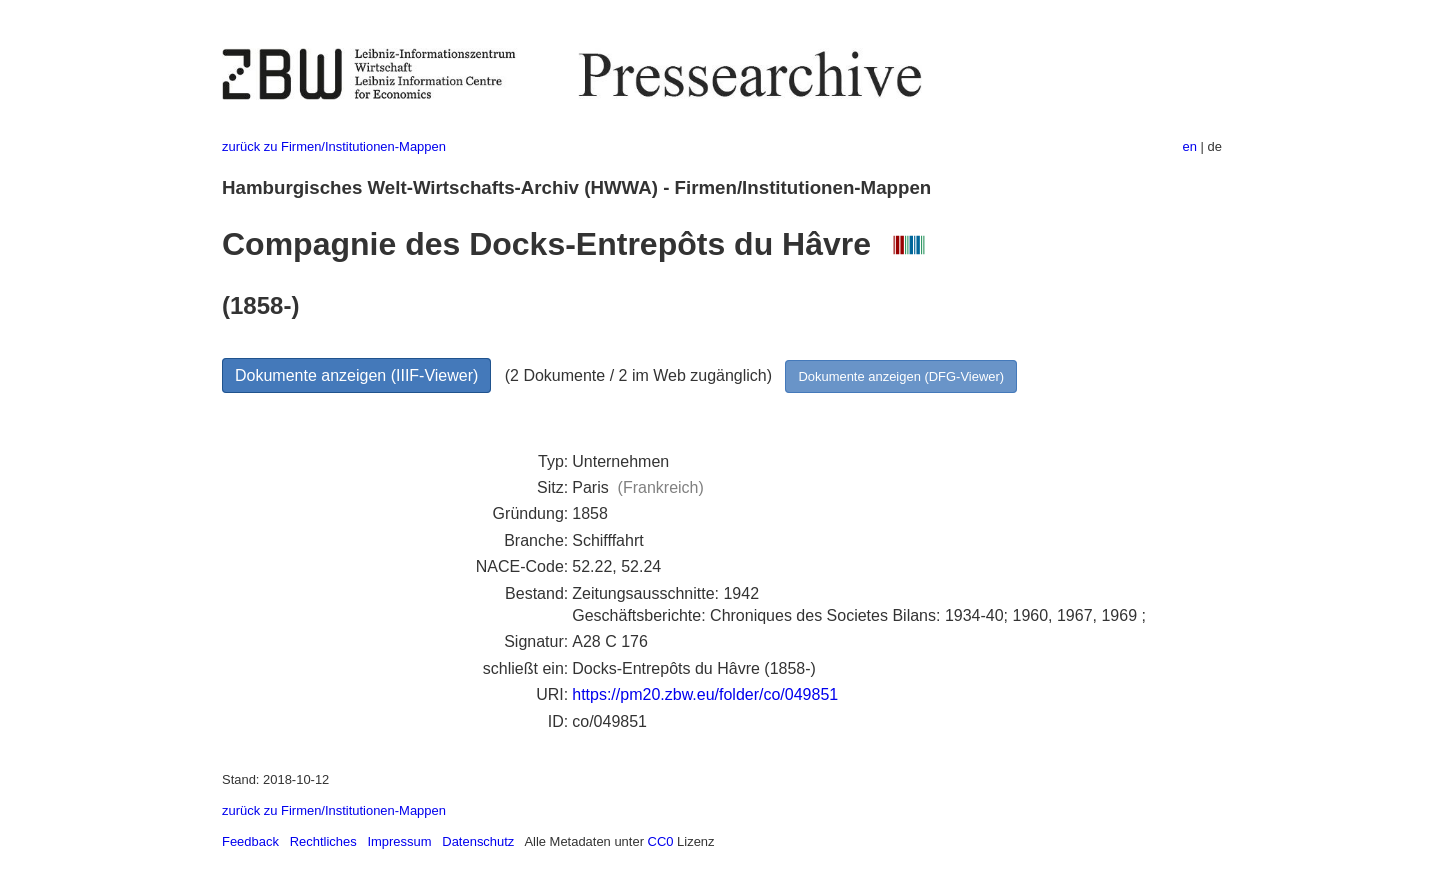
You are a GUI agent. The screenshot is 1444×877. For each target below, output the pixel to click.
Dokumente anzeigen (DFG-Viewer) (901, 376)
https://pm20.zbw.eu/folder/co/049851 (705, 694)
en (1190, 146)
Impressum (399, 841)
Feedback (250, 841)
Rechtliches (323, 841)
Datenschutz (478, 841)
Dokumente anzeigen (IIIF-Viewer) (356, 375)
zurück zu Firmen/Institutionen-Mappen (334, 146)
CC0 (661, 841)
